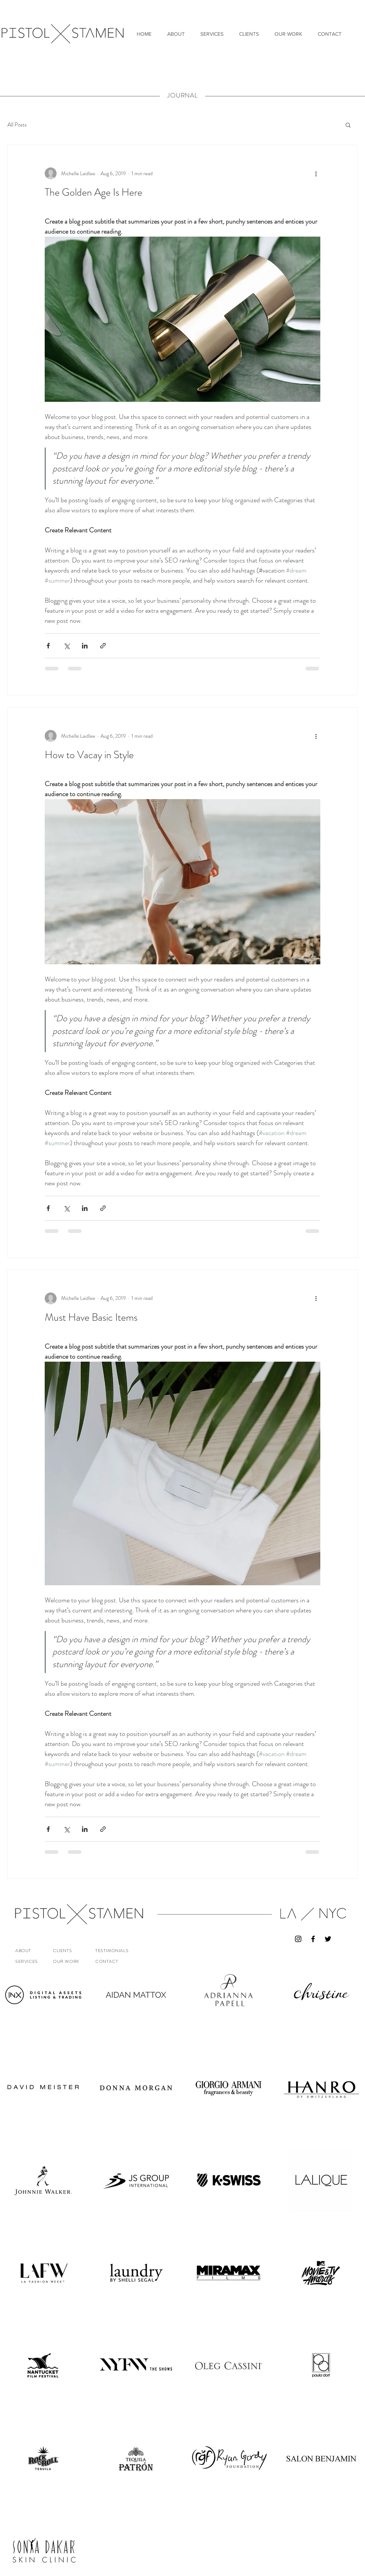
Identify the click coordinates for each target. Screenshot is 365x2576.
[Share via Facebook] (48, 645)
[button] (348, 125)
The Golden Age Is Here (93, 192)
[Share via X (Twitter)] (66, 645)
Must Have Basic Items (91, 1317)
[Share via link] (103, 645)
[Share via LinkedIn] (84, 645)
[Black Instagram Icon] (298, 1939)
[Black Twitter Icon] (328, 1939)
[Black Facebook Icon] (313, 1939)
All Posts (17, 124)
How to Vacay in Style (89, 754)
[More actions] (315, 173)
